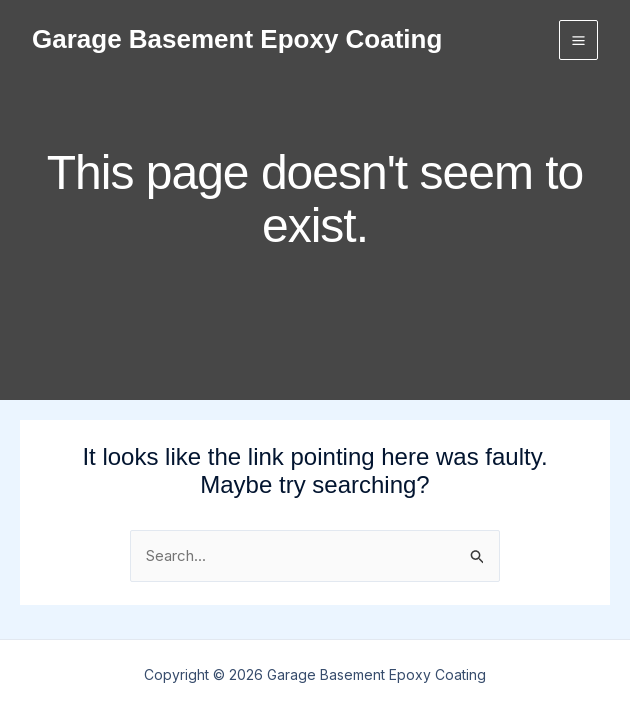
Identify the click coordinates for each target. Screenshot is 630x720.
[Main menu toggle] (579, 40)
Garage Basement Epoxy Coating (237, 39)
